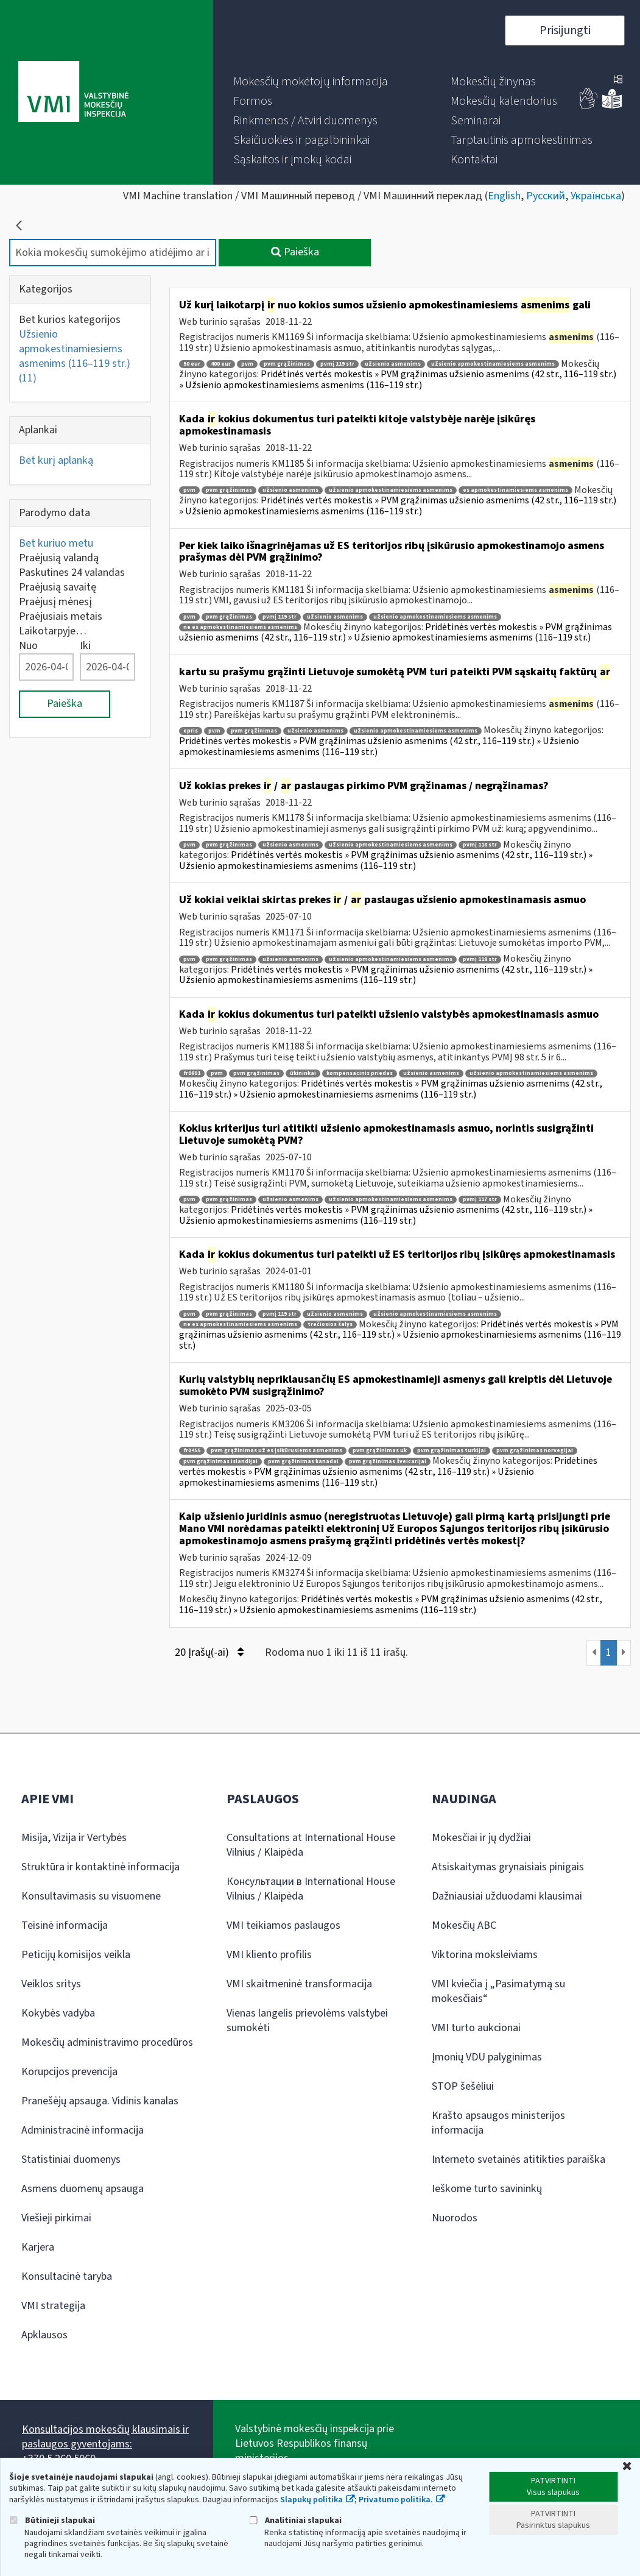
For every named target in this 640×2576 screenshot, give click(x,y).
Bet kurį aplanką (56, 460)
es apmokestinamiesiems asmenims (515, 490)
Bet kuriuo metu (56, 543)
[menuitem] (310, 81)
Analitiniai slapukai (295, 2520)
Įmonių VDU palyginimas (487, 2057)
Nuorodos (454, 2218)
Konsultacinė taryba (66, 2276)
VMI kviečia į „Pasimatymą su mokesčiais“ (498, 1991)
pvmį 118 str (480, 845)
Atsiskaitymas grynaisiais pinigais (508, 1867)
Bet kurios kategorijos (70, 319)
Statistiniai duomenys (71, 2159)
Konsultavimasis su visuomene (91, 1896)
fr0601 (191, 1073)
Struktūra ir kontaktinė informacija (100, 1867)
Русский (545, 196)
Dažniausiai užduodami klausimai (507, 1896)
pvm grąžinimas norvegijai (534, 1451)
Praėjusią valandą (59, 558)
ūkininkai (303, 1073)
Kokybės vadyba (58, 2013)
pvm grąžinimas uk (380, 1451)
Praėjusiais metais (60, 616)
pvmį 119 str (337, 364)
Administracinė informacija (82, 2130)
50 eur (191, 364)
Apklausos (44, 2335)
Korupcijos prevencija (69, 2071)
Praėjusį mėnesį (55, 601)
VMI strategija (53, 2305)
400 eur (221, 364)
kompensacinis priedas (359, 1073)
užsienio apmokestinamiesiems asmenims (493, 364)
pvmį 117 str (480, 1200)
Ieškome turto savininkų (487, 2188)
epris (190, 731)
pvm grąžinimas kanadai (303, 1462)
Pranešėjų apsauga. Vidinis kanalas (99, 2101)
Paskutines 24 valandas (72, 572)
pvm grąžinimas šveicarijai (387, 1462)
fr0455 (191, 1451)
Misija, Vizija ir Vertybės (74, 1837)
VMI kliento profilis (269, 1954)
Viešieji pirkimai (56, 2218)
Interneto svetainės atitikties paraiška (518, 2159)
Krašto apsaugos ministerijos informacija (498, 2123)
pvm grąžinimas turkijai (451, 1451)
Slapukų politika (311, 2500)
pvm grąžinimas (287, 364)
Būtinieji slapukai (52, 2520)
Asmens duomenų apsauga (82, 2188)
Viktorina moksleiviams (485, 1954)
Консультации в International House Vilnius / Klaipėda (311, 1889)
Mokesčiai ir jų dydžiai (481, 1837)
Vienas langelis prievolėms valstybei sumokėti (307, 2020)
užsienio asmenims (393, 364)
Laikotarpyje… (52, 631)
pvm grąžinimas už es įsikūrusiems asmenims (276, 1451)
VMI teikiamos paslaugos (283, 1925)
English (504, 196)
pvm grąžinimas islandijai (220, 1462)
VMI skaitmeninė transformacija (299, 1984)
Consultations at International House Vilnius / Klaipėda (311, 1845)
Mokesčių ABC (464, 1925)
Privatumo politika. (396, 2500)
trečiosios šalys (330, 1325)
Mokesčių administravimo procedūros (107, 2042)
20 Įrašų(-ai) (209, 1652)
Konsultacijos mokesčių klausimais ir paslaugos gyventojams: (105, 2437)
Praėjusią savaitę (57, 587)
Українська (596, 196)
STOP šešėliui (463, 2086)
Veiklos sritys (51, 1984)
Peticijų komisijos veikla (75, 1954)
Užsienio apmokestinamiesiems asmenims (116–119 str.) (74, 356)
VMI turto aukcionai (476, 2027)
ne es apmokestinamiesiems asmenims (240, 627)
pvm (247, 364)
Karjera (37, 2247)
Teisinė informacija (64, 1925)
